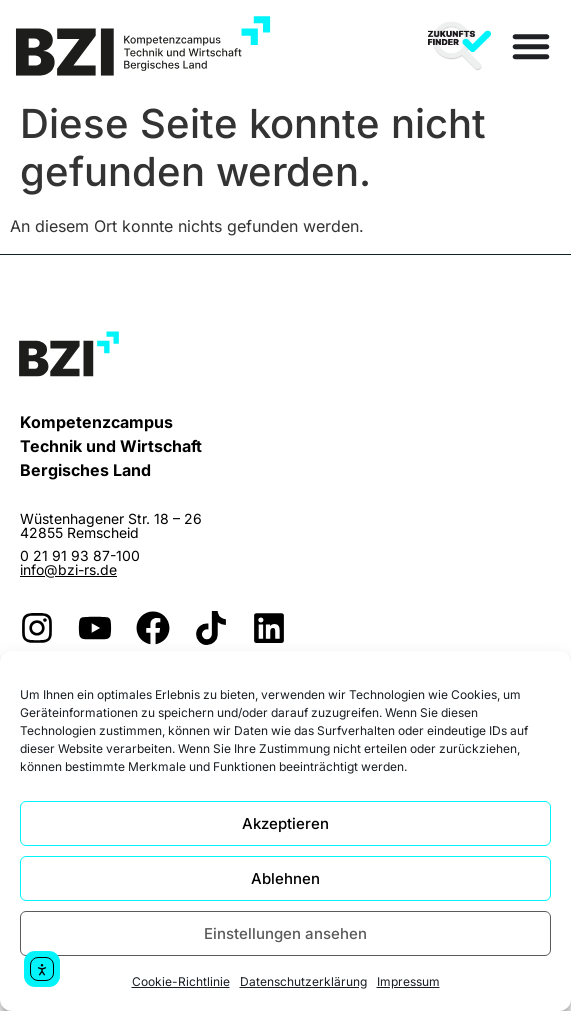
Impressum (408, 981)
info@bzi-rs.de (68, 569)
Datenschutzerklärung (303, 981)
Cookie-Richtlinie (181, 981)
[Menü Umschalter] (531, 46)
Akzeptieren (285, 823)
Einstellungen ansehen (285, 933)
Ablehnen (285, 878)
